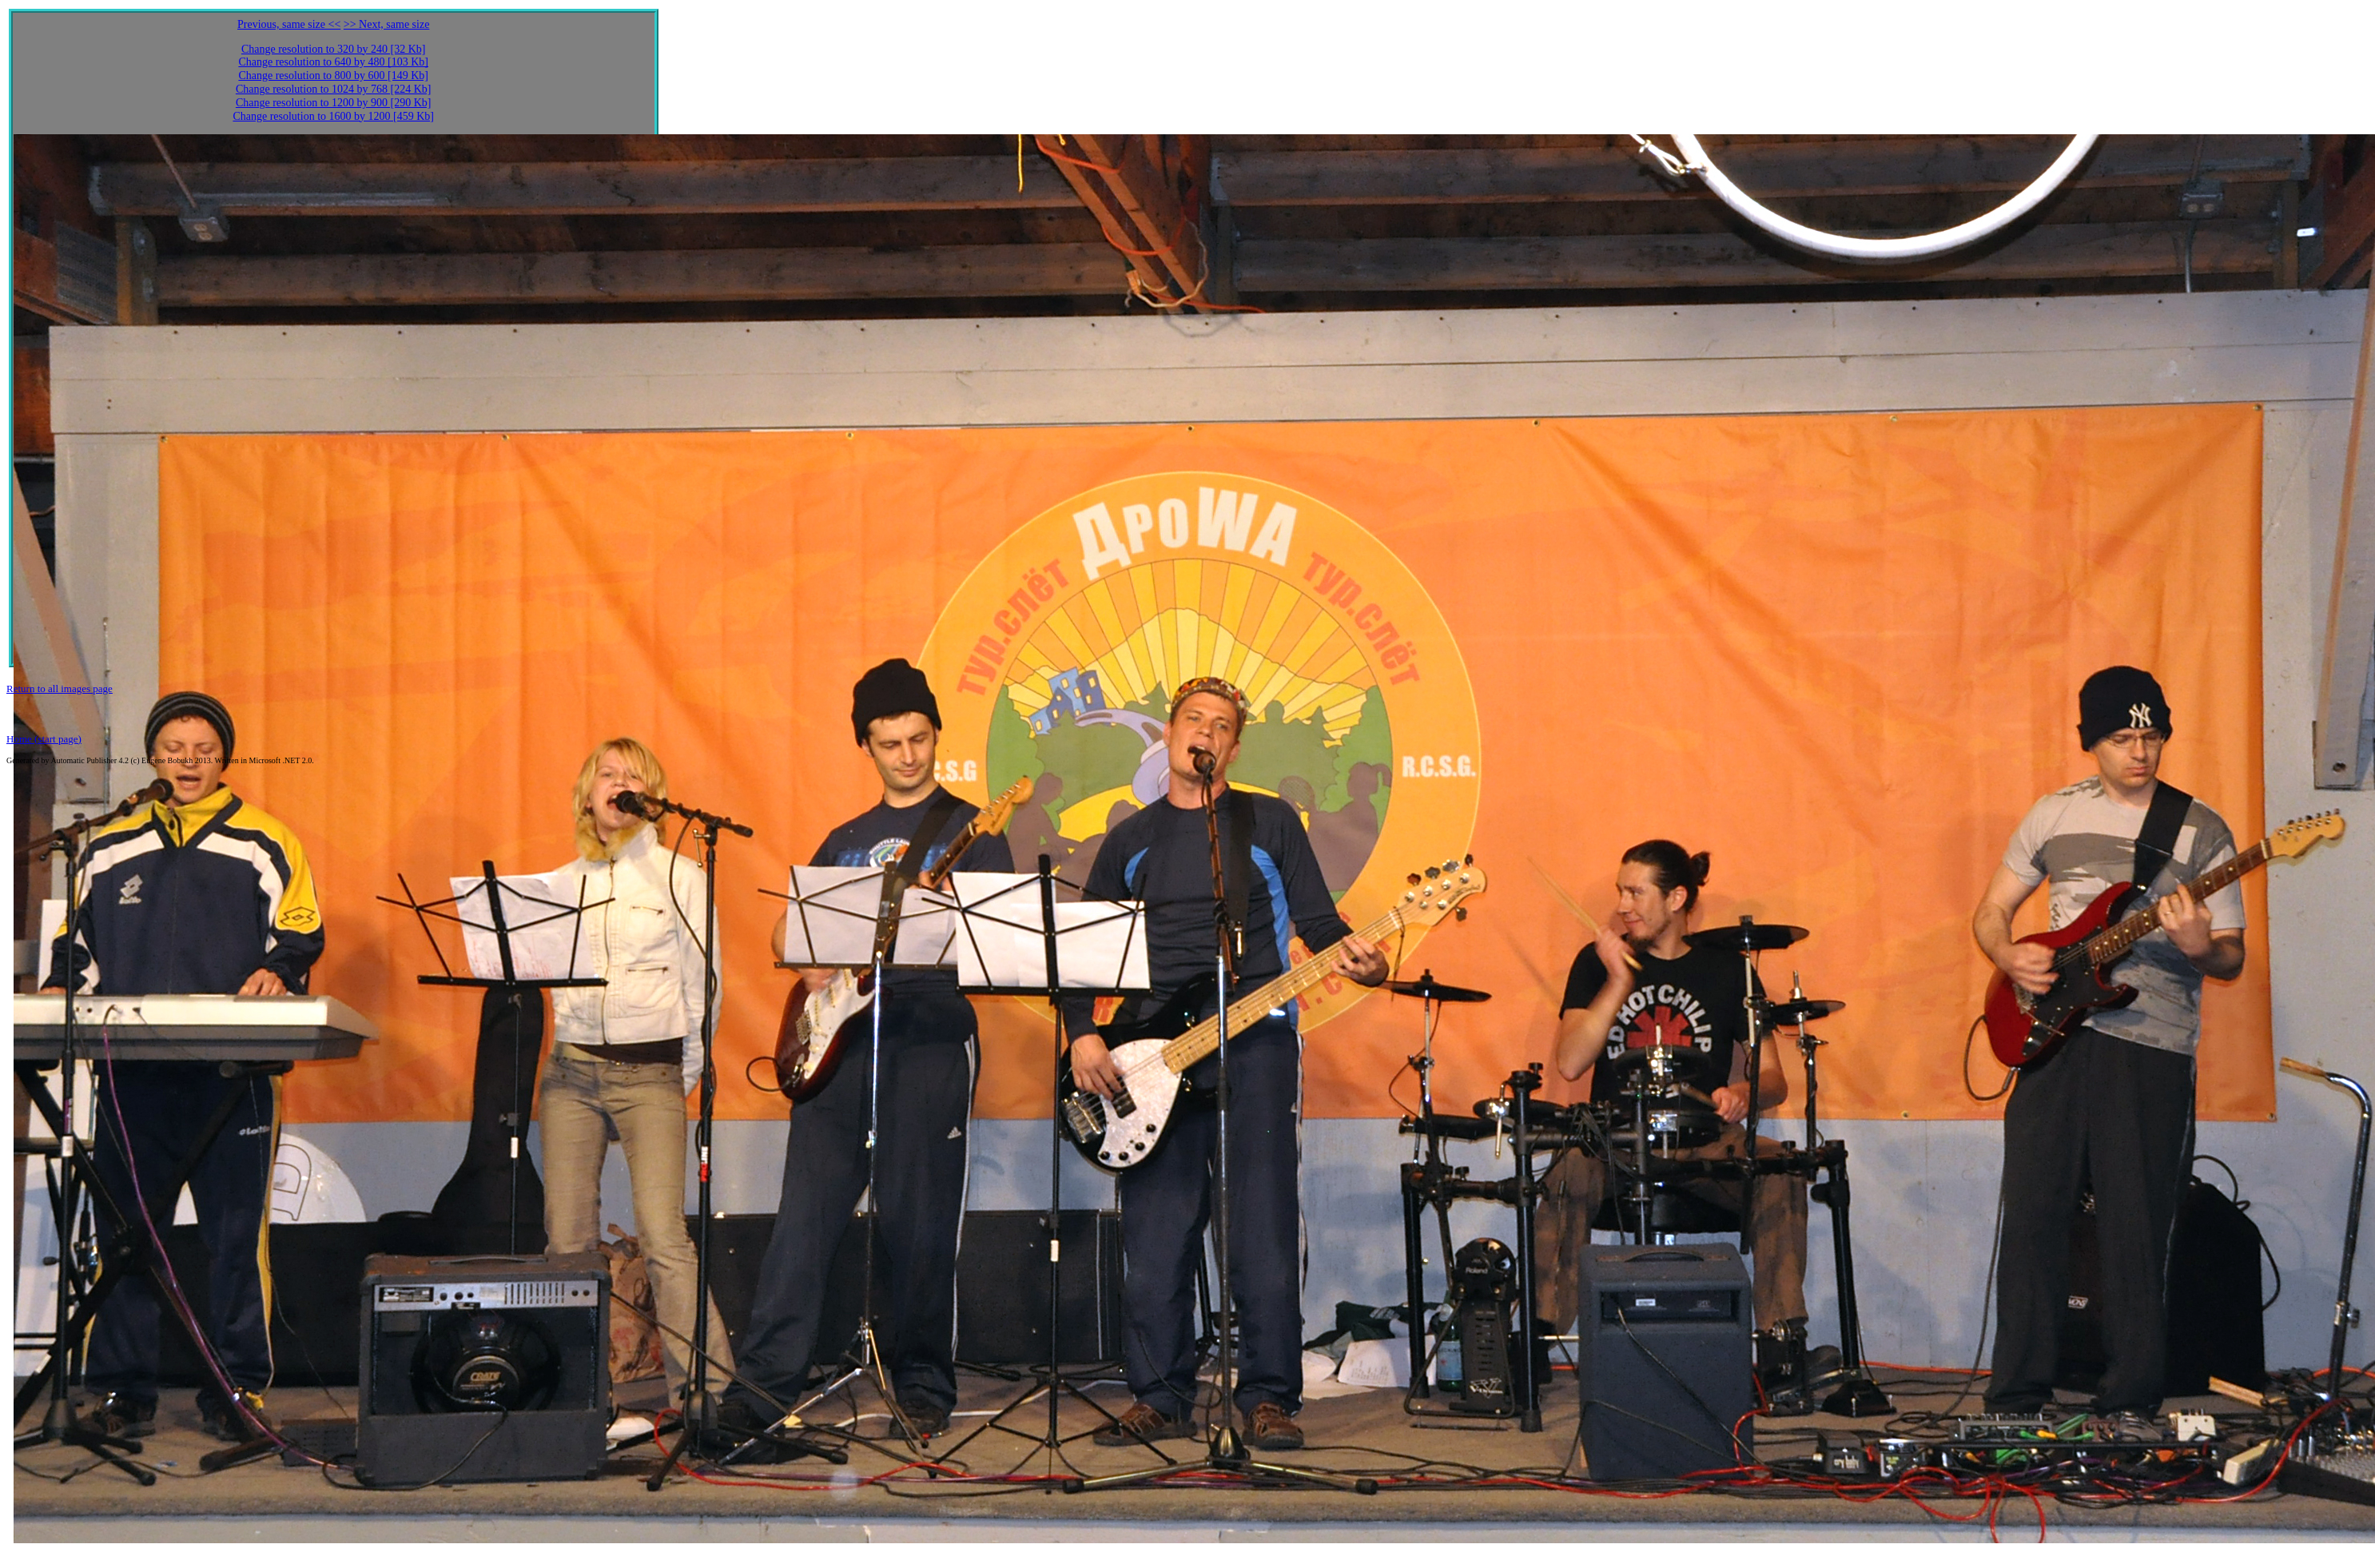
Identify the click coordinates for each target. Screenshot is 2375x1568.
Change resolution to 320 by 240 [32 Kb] (333, 49)
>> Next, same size (387, 24)
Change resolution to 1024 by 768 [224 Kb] (334, 89)
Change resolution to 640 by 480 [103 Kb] (333, 62)
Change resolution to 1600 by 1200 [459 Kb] (333, 116)
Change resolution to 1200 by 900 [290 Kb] (334, 103)
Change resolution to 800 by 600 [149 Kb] (333, 76)
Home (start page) (44, 739)
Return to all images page (59, 688)
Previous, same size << (288, 24)
